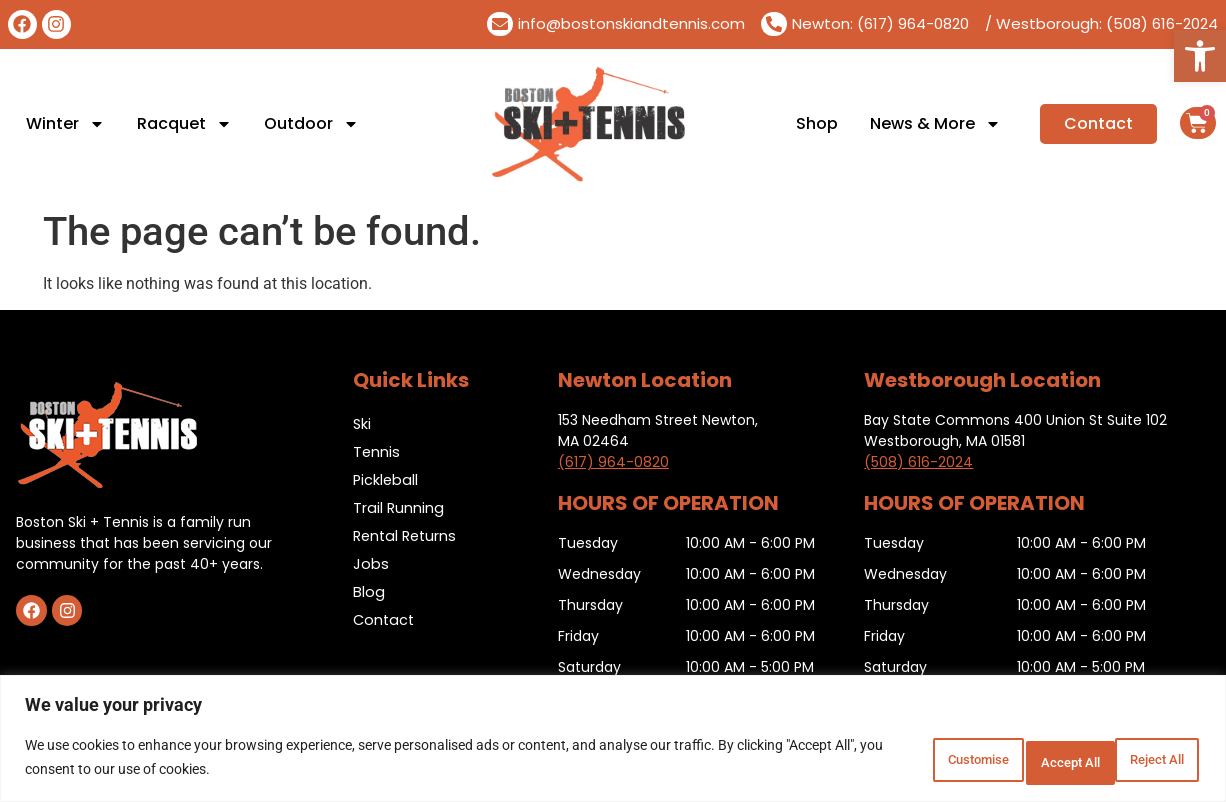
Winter (65, 124)
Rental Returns (407, 535)
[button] (1200, 56)
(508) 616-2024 (918, 462)
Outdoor (311, 124)
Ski (362, 423)
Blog (369, 591)
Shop (817, 124)
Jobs (371, 563)
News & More (935, 124)
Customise (881, 761)
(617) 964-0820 (613, 462)
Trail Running (399, 507)
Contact (385, 619)
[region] (613, 742)
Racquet (184, 124)
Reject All (1011, 761)
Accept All (1140, 761)
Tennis (377, 451)
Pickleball (386, 479)
